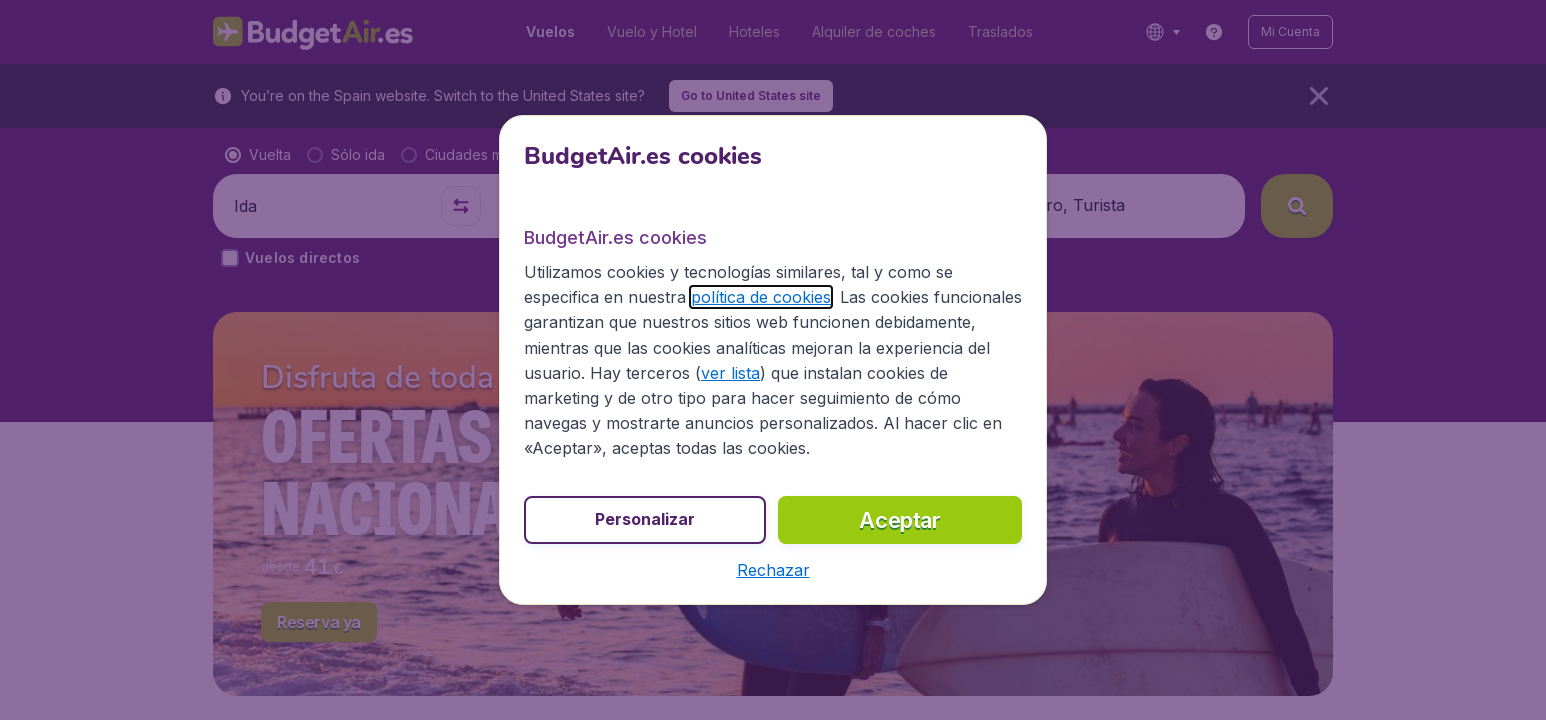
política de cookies (761, 297)
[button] (773, 570)
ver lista (730, 373)
